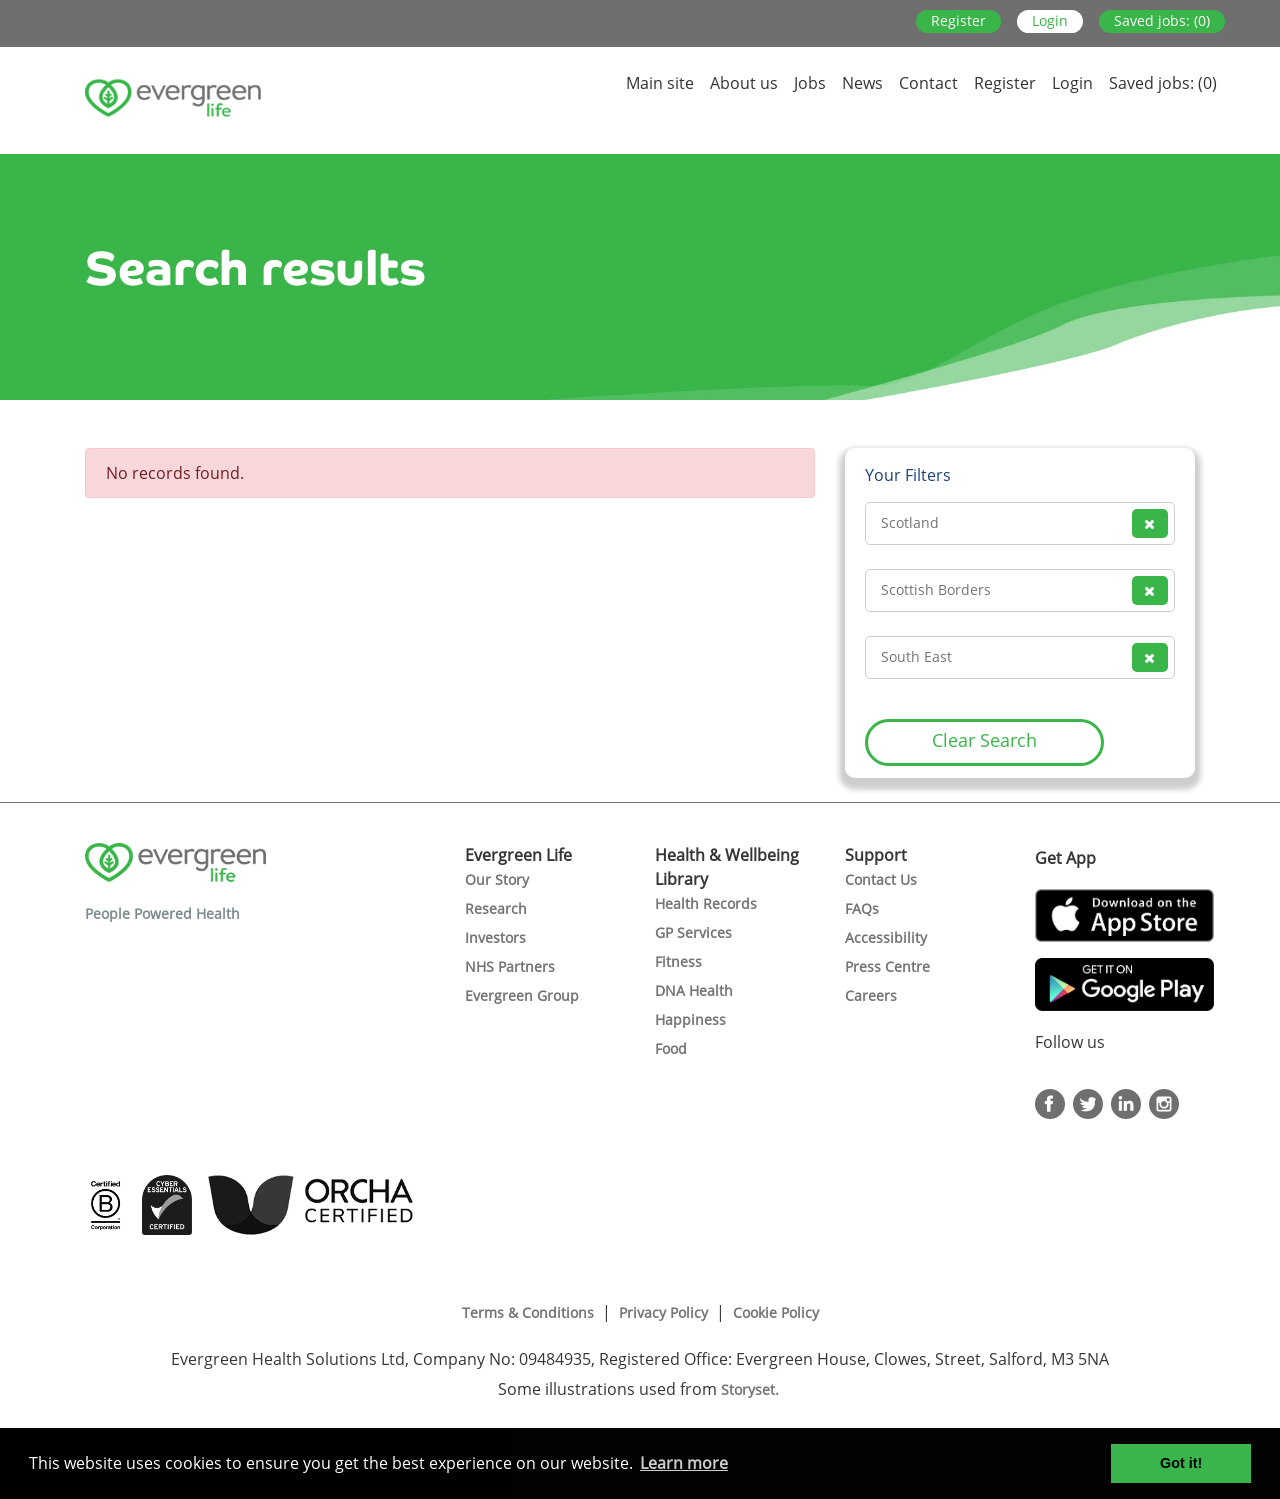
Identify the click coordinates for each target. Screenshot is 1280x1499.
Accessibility (886, 937)
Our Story (497, 879)
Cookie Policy (776, 1312)
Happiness (690, 1019)
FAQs (862, 908)
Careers (871, 995)
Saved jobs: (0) (1162, 20)
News (862, 83)
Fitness (678, 961)
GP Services (693, 932)
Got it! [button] (1181, 1463)
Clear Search (984, 740)
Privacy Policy (663, 1312)
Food (671, 1048)
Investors (495, 937)
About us (744, 83)
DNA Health (694, 990)
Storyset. (752, 1389)
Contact (928, 83)
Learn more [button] (684, 1463)
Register (958, 20)
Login (1050, 20)
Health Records (706, 903)
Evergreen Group (522, 995)
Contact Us (881, 879)
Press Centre (887, 966)
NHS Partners (510, 966)
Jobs (810, 83)
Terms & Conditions (528, 1312)
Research (496, 908)
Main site (660, 83)
